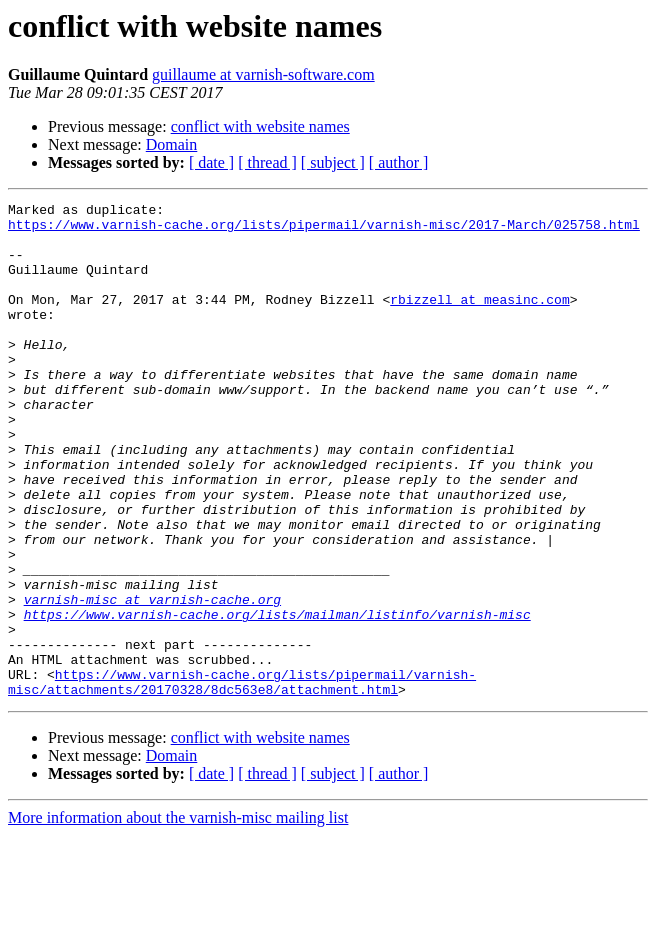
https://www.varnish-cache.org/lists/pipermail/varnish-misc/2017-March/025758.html (324, 230)
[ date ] (211, 162)
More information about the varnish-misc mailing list (178, 916)
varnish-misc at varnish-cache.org (152, 680)
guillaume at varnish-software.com (263, 74)
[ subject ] (333, 162)
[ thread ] (267, 162)
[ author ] (399, 162)
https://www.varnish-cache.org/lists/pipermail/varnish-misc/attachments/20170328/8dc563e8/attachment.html (242, 779)
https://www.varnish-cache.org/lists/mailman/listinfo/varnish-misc (277, 698)
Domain (172, 144)
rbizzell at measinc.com (479, 320)
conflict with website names (260, 126)
